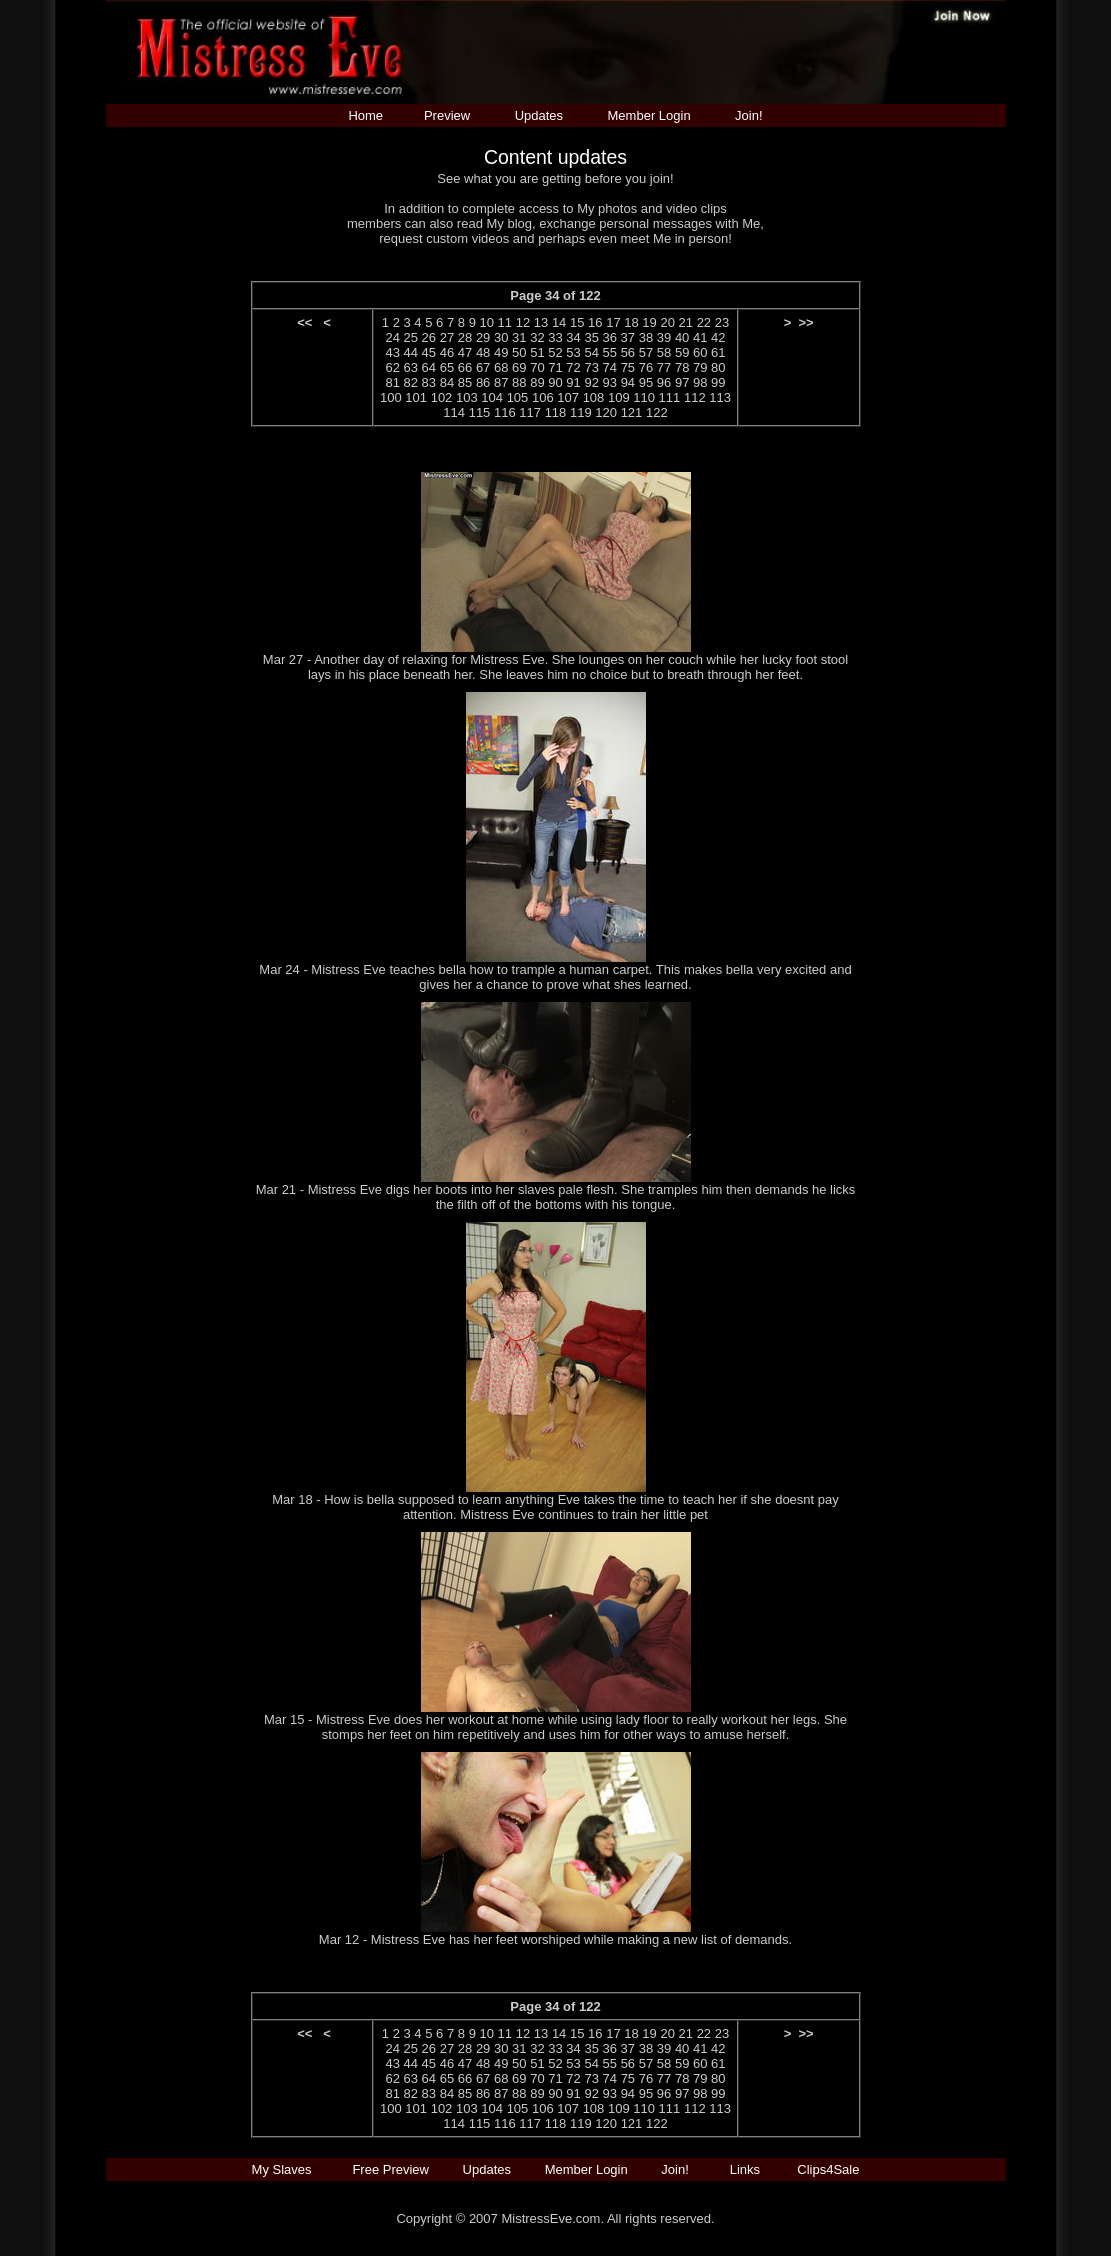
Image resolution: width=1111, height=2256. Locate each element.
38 (646, 337)
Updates (539, 115)
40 (682, 337)
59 (682, 352)
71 (555, 367)
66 (465, 367)
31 (519, 337)
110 (644, 397)
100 (391, 397)
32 (537, 337)
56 (628, 352)
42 (718, 337)
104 (492, 397)
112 (695, 397)
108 (594, 397)
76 (646, 367)
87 (501, 382)
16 (595, 322)
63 (411, 367)
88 (519, 382)
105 (518, 397)
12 (523, 322)
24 (392, 337)
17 (613, 322)
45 (429, 352)
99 (718, 382)
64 (429, 367)
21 (686, 322)
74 (610, 367)
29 (483, 337)
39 (664, 337)
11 (505, 322)
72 (573, 367)
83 (429, 382)
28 (465, 337)
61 (718, 352)
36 (610, 337)
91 (573, 382)
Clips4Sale (828, 2169)
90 (555, 382)
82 (411, 382)
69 (519, 367)
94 (628, 382)
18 (631, 322)
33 (555, 337)
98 (700, 382)
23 (722, 322)
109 (619, 397)
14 (559, 322)
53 (573, 352)
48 (483, 352)
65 (447, 367)
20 (667, 322)
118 (556, 412)
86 (483, 382)
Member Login (649, 115)
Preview (447, 115)
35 (591, 337)
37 (628, 337)
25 (411, 337)
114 (454, 412)
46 (447, 352)
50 (519, 352)
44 (411, 352)
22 (704, 322)
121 (632, 412)
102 (442, 397)
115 (480, 412)
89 (537, 382)
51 (537, 352)
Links (745, 2169)
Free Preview (390, 2169)
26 (429, 337)
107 (568, 397)
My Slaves (284, 2169)
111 (670, 397)
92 (591, 382)
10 (487, 322)
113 (720, 397)
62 (392, 367)
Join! (748, 115)
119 (581, 412)
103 (467, 397)
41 (700, 337)
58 (664, 352)
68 (501, 367)
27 (447, 337)
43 (392, 352)
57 (646, 352)
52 (555, 352)
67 (483, 367)
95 (646, 382)
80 (718, 367)
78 (682, 367)
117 (530, 412)
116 (505, 412)
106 (543, 397)
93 (610, 382)
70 (537, 367)
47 (465, 352)
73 (591, 367)
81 (392, 382)
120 (606, 412)
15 (577, 322)
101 (416, 397)
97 (682, 382)
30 (501, 337)
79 (700, 367)
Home (365, 115)
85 (465, 382)
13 (541, 322)
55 (610, 352)
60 (700, 352)
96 (664, 382)
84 (447, 382)
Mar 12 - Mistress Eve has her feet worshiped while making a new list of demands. (555, 1939)
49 (501, 352)
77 (664, 367)
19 (649, 322)
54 (591, 352)
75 (628, 367)
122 (657, 412)
